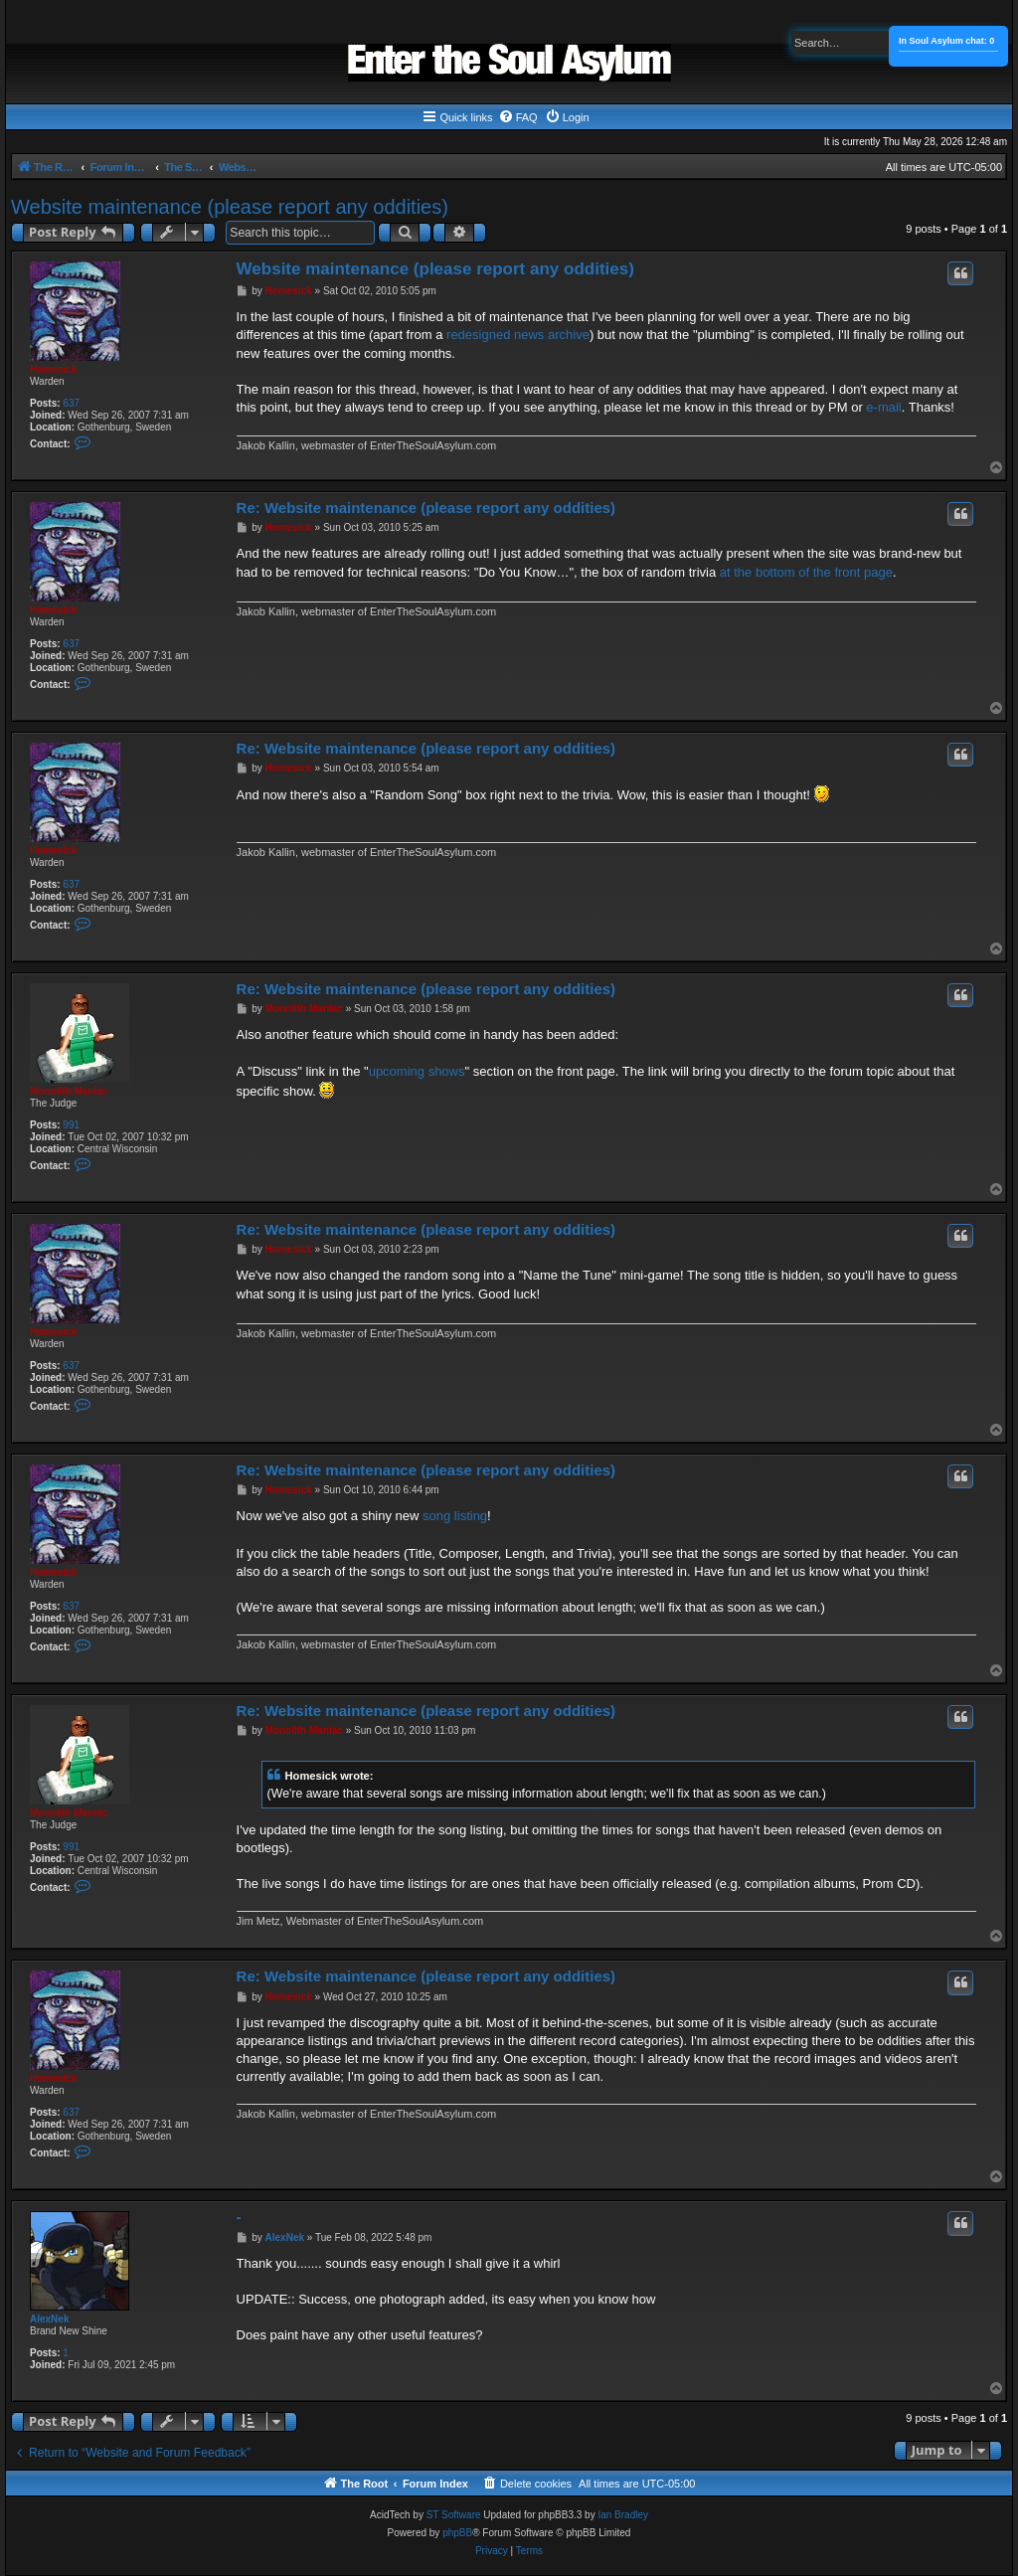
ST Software (453, 2541)
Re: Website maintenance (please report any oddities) (426, 515)
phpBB (457, 2559)
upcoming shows (417, 1079)
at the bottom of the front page (806, 580)
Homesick (53, 369)
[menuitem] (518, 117)
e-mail (883, 407)
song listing (455, 1523)
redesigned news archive (518, 334)
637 (71, 403)
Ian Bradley (622, 2541)
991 (71, 1132)
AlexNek (49, 2345)
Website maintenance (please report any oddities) (229, 207)
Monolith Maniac (68, 1099)
